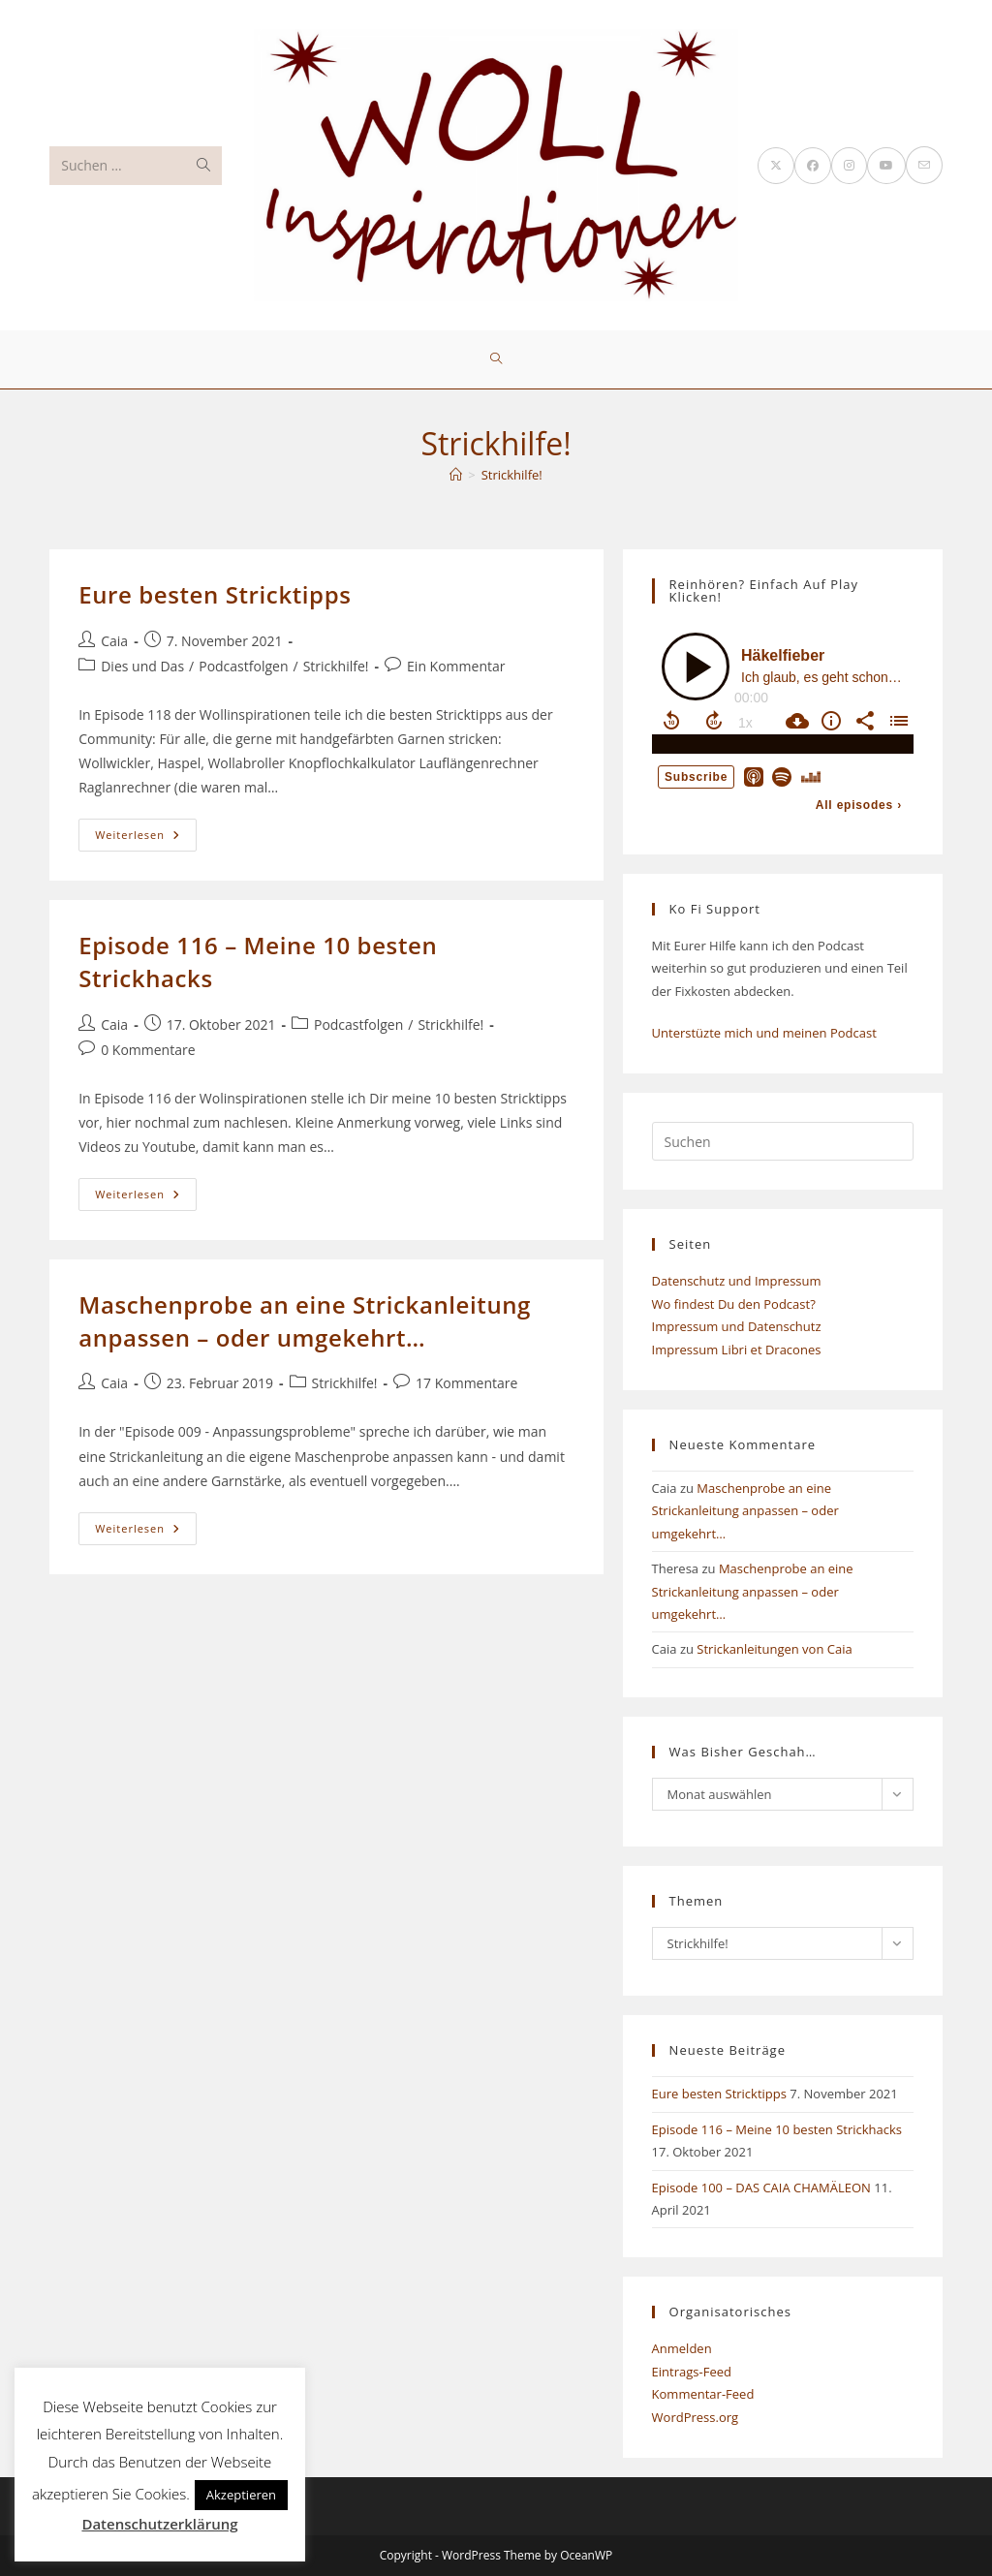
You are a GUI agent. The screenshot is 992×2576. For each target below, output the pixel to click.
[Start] (456, 474)
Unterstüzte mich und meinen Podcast (764, 1032)
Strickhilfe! (511, 474)
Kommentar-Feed (703, 2394)
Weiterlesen (146, 838)
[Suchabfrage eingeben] (783, 1141)
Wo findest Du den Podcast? (734, 1304)
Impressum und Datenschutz (737, 1326)
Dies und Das (142, 666)
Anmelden (682, 2348)
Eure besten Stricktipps (214, 594)
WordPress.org (695, 2417)
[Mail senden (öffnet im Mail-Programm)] (924, 165)
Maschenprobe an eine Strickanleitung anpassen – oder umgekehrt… (304, 1320)
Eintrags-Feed (691, 2371)
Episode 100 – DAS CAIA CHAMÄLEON (761, 2187)
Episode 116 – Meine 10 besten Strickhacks (777, 2129)
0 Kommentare (148, 1049)
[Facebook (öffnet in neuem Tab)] (812, 165)
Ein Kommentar (456, 666)
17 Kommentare (466, 1383)
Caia (114, 641)
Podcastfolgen (243, 666)
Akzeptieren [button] (241, 2494)
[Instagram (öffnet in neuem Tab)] (849, 165)
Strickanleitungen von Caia (774, 1649)
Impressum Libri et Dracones (737, 1349)
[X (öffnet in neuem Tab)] (776, 165)
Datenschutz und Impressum (737, 1280)
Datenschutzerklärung (159, 2523)
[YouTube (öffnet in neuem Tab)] (886, 165)
